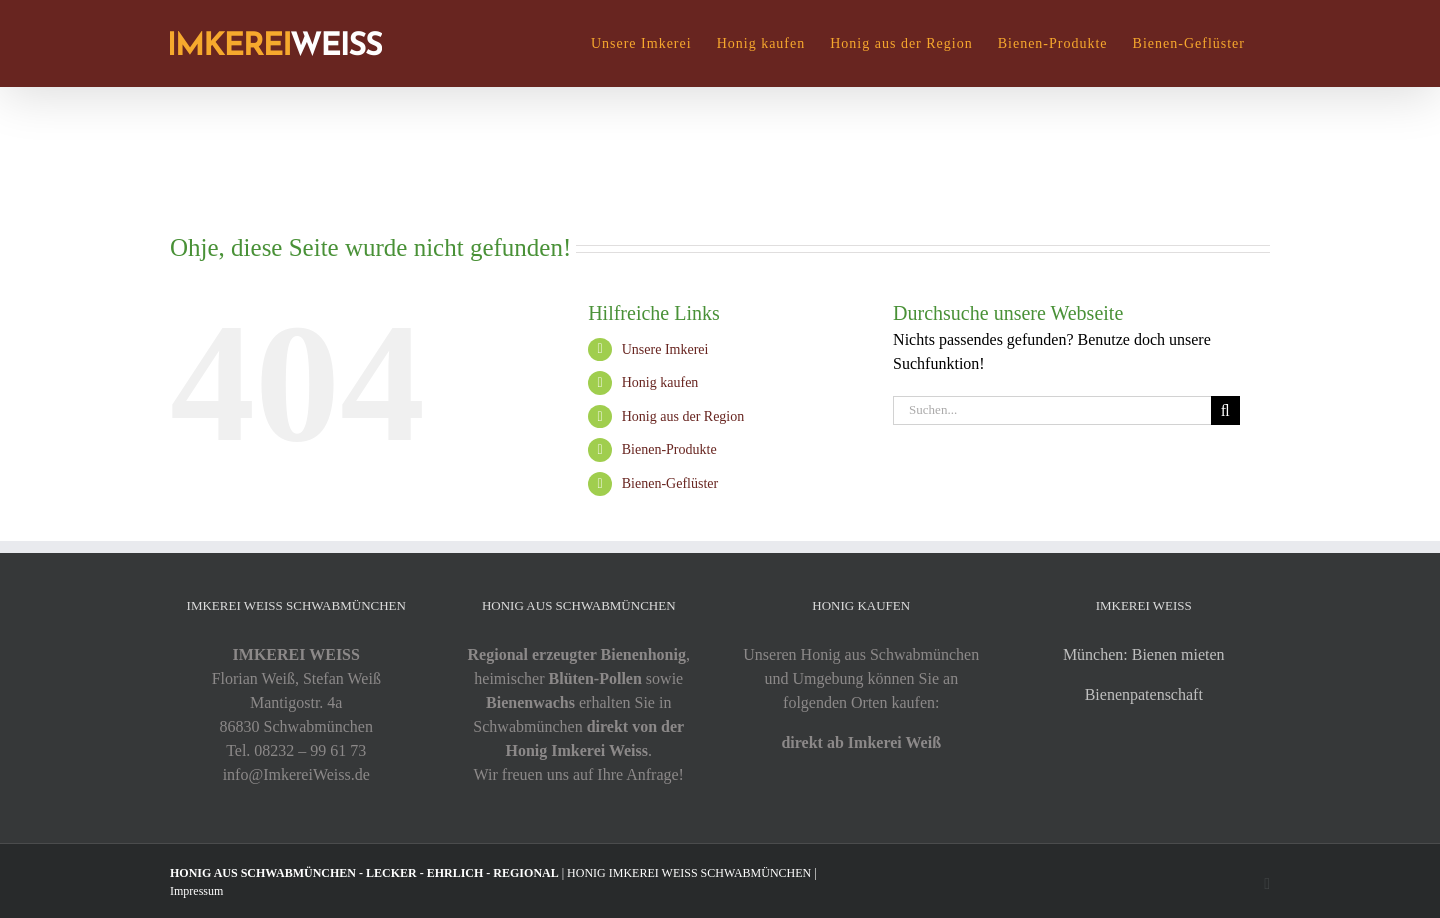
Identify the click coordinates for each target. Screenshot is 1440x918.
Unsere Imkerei (665, 349)
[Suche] (1225, 410)
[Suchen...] (1052, 410)
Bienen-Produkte (669, 449)
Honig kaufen (660, 382)
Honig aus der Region (683, 416)
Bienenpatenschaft (1144, 694)
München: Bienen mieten (1144, 654)
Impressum (196, 891)
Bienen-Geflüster (670, 483)
